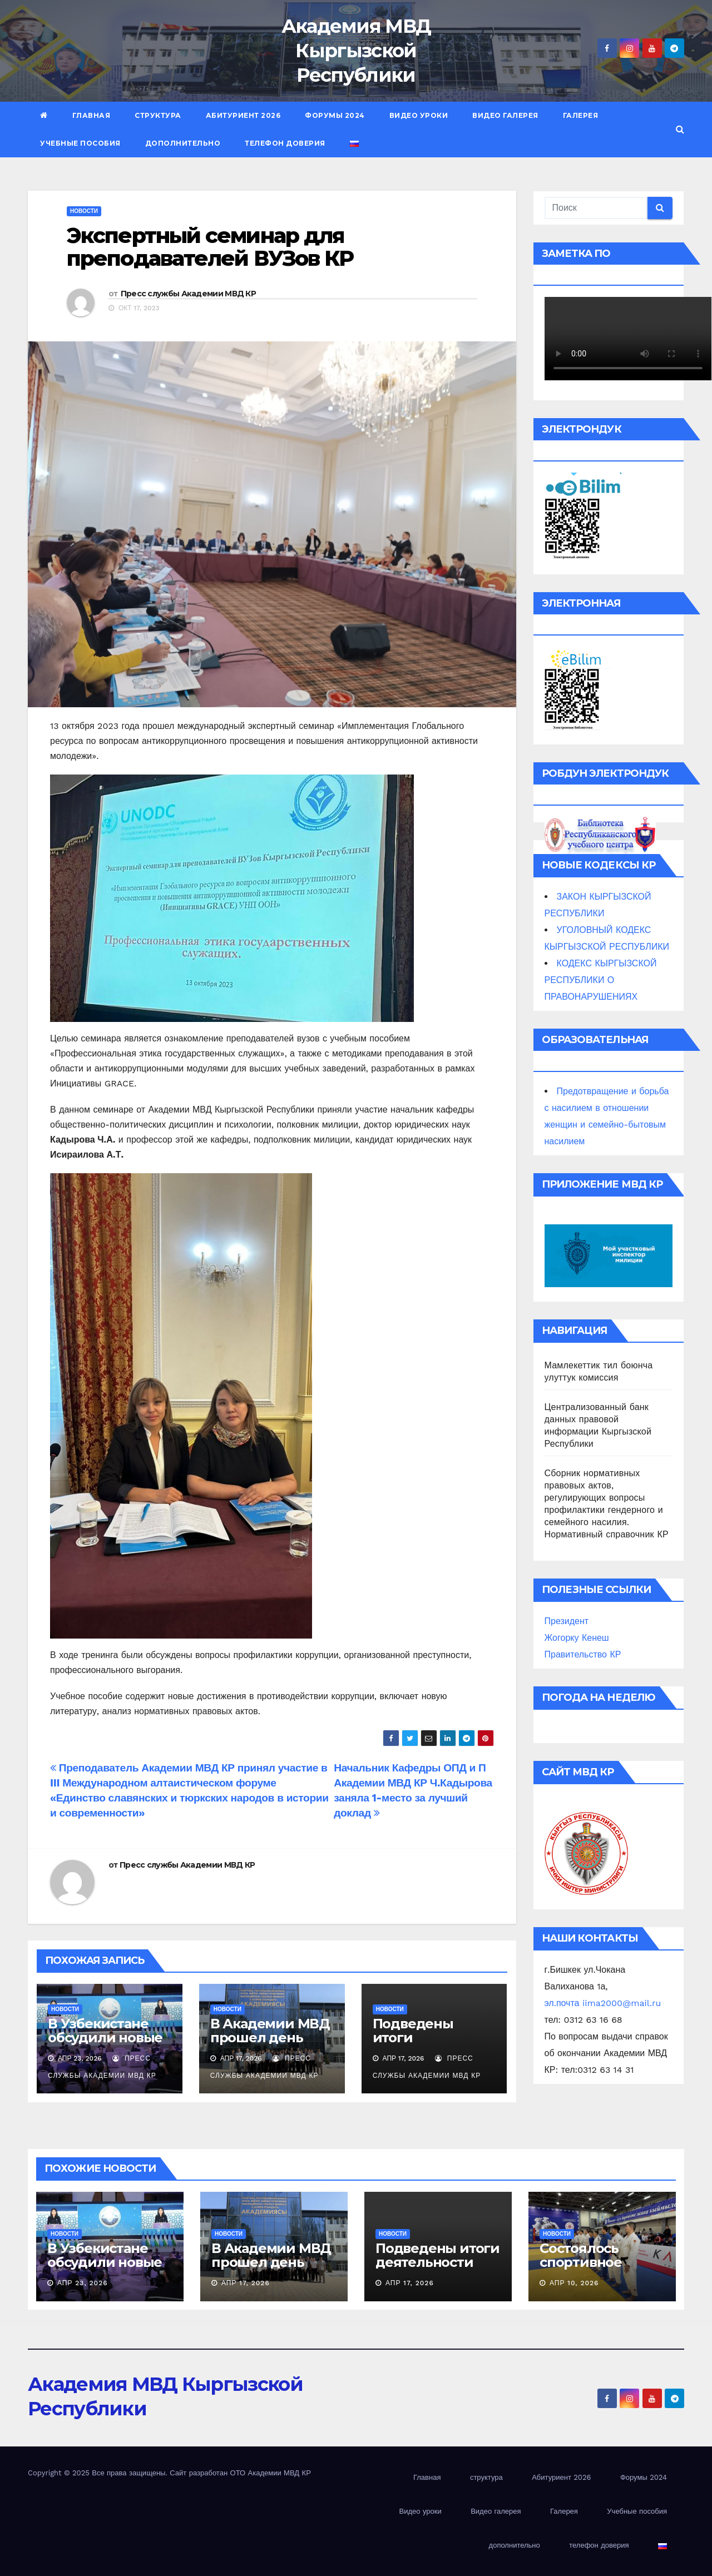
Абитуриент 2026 (243, 115)
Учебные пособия (80, 143)
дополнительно (183, 143)
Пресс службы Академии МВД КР (188, 294)
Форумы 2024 (335, 115)
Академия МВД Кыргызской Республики (356, 50)
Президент (567, 1621)
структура (158, 115)
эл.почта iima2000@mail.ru (603, 2003)
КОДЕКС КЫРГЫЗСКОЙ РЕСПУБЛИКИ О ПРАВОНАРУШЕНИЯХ (601, 980)
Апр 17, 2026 (245, 2283)
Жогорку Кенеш (577, 1637)
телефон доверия (285, 143)
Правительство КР (583, 1654)
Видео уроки (418, 115)
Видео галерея (505, 115)
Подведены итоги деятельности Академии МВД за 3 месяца (437, 2269)
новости (84, 211)
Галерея (581, 115)
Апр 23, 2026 (82, 2283)
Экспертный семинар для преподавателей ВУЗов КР (210, 247)
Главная (91, 115)
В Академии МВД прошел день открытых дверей (271, 2037)
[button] (680, 129)
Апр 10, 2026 (574, 2283)
